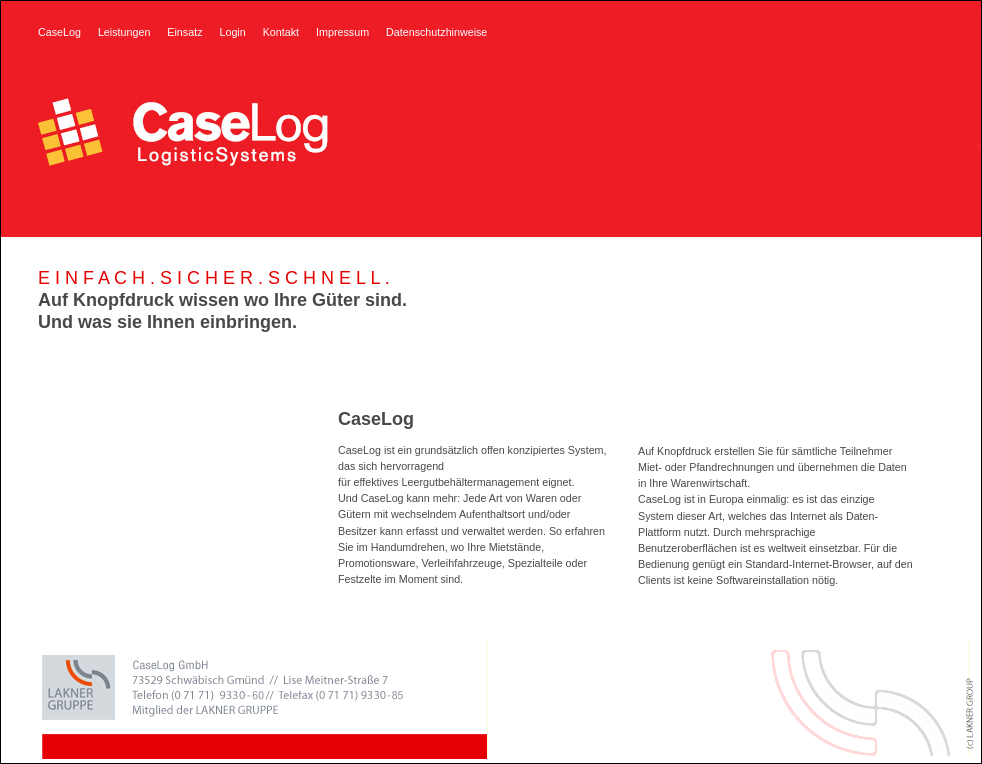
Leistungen (124, 32)
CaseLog (59, 32)
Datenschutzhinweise (436, 32)
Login (232, 32)
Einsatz (184, 32)
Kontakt (281, 32)
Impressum (342, 32)
